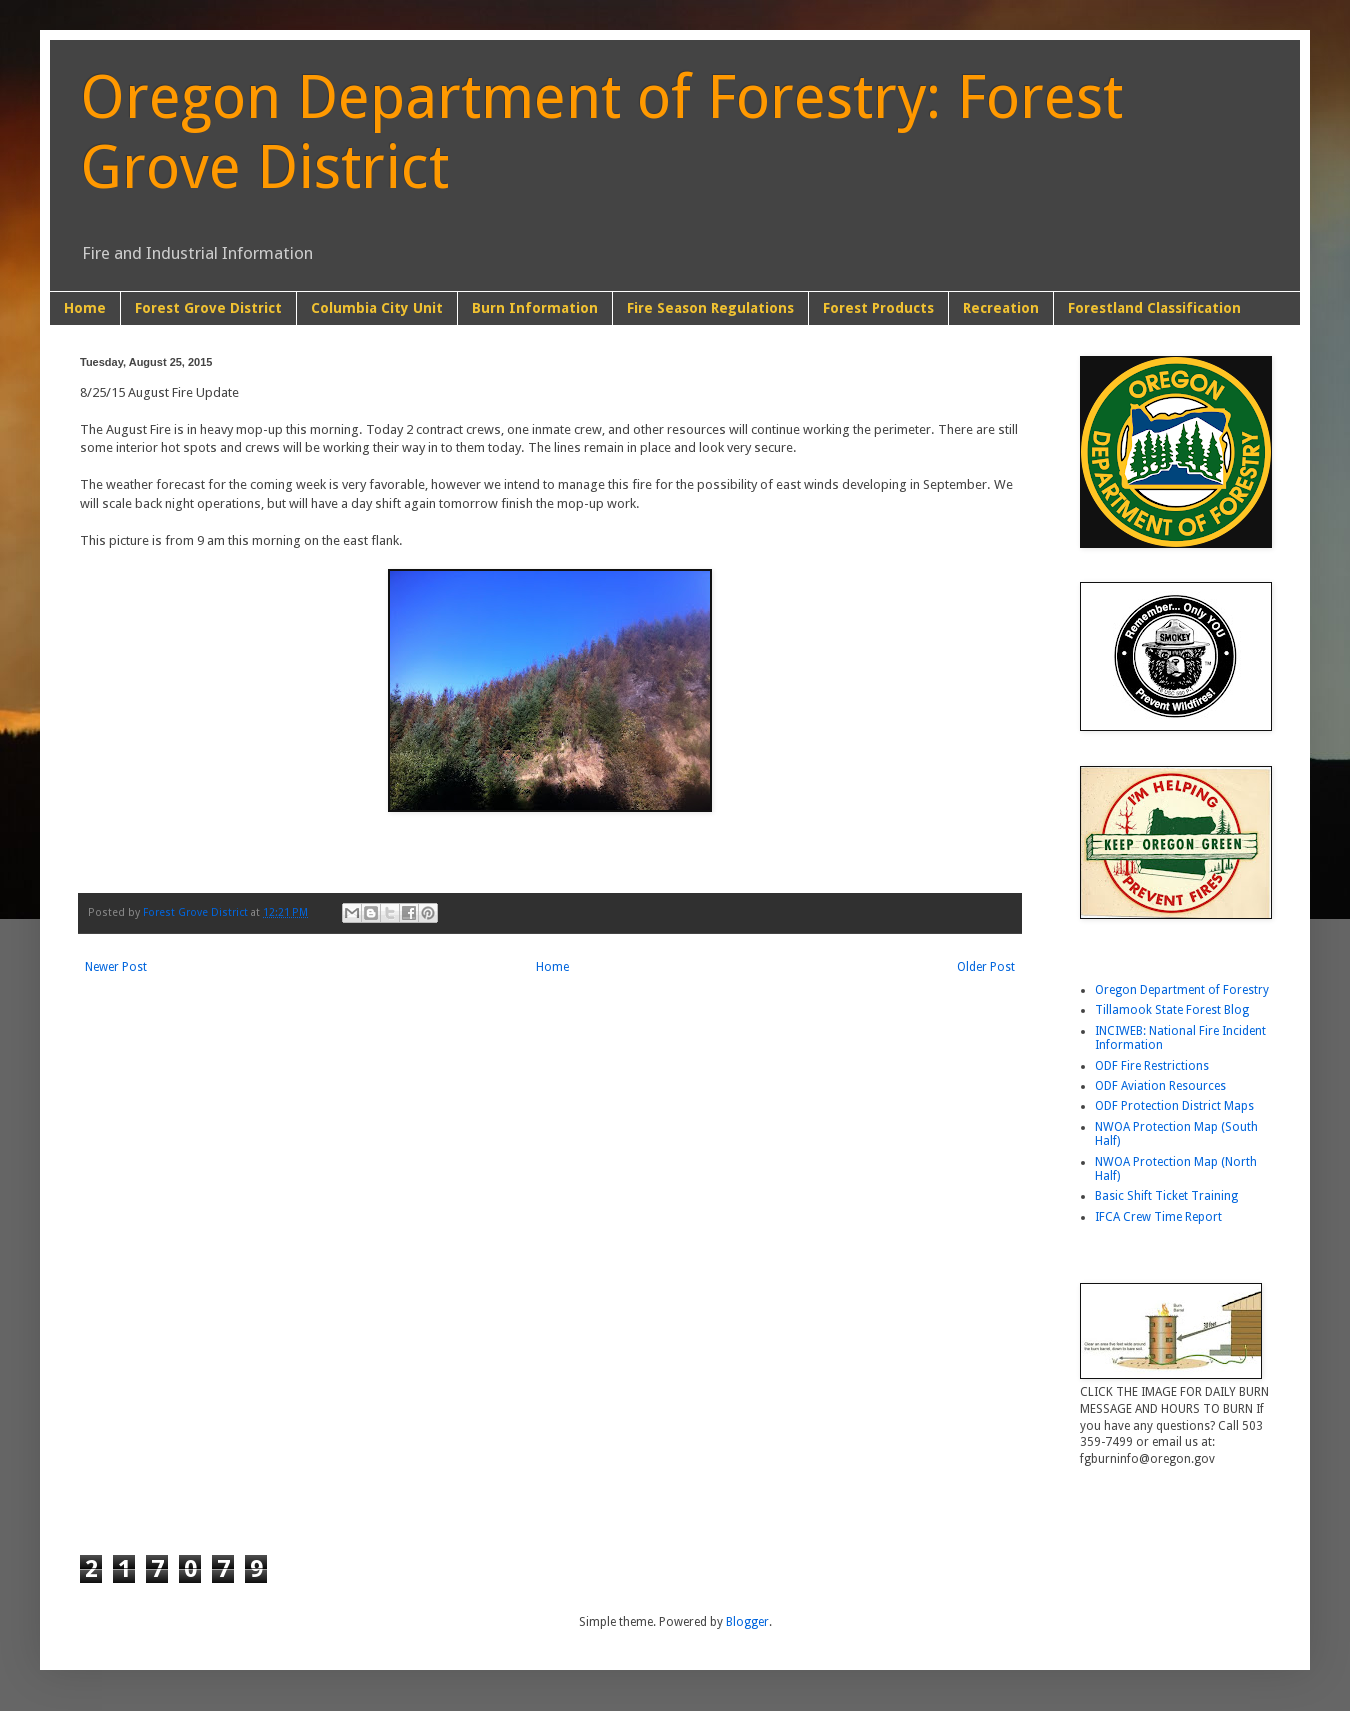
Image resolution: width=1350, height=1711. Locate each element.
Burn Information (535, 308)
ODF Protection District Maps (1174, 1106)
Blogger (747, 1622)
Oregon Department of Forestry (1182, 990)
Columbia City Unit (377, 308)
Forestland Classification (1154, 308)
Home (85, 308)
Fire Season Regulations (710, 308)
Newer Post (116, 967)
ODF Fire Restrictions (1152, 1066)
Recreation (1001, 308)
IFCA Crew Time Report (1158, 1217)
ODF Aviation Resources (1160, 1086)
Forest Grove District (208, 308)
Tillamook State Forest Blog (1172, 1010)
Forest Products (878, 308)
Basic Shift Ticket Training (1166, 1196)
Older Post (986, 967)
